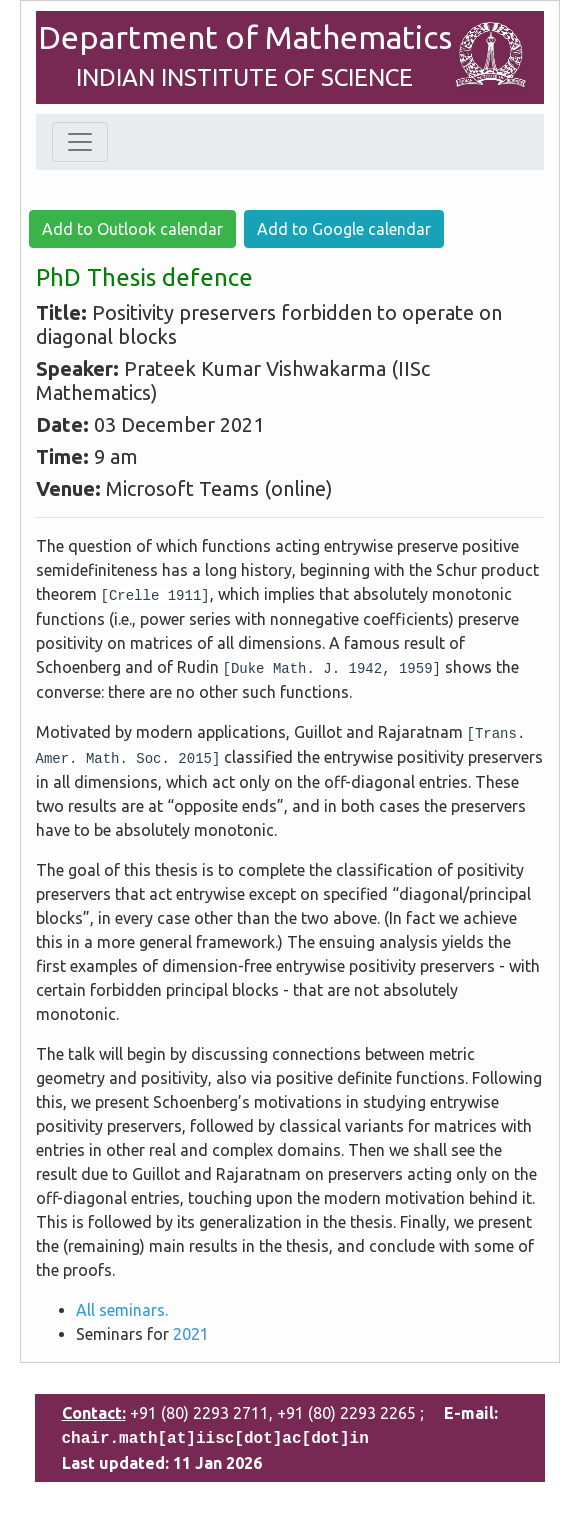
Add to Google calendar (344, 229)
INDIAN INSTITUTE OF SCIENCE (244, 77)
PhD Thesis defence (144, 277)
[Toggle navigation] (80, 142)
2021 (191, 1334)
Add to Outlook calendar (132, 229)
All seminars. (122, 1310)
